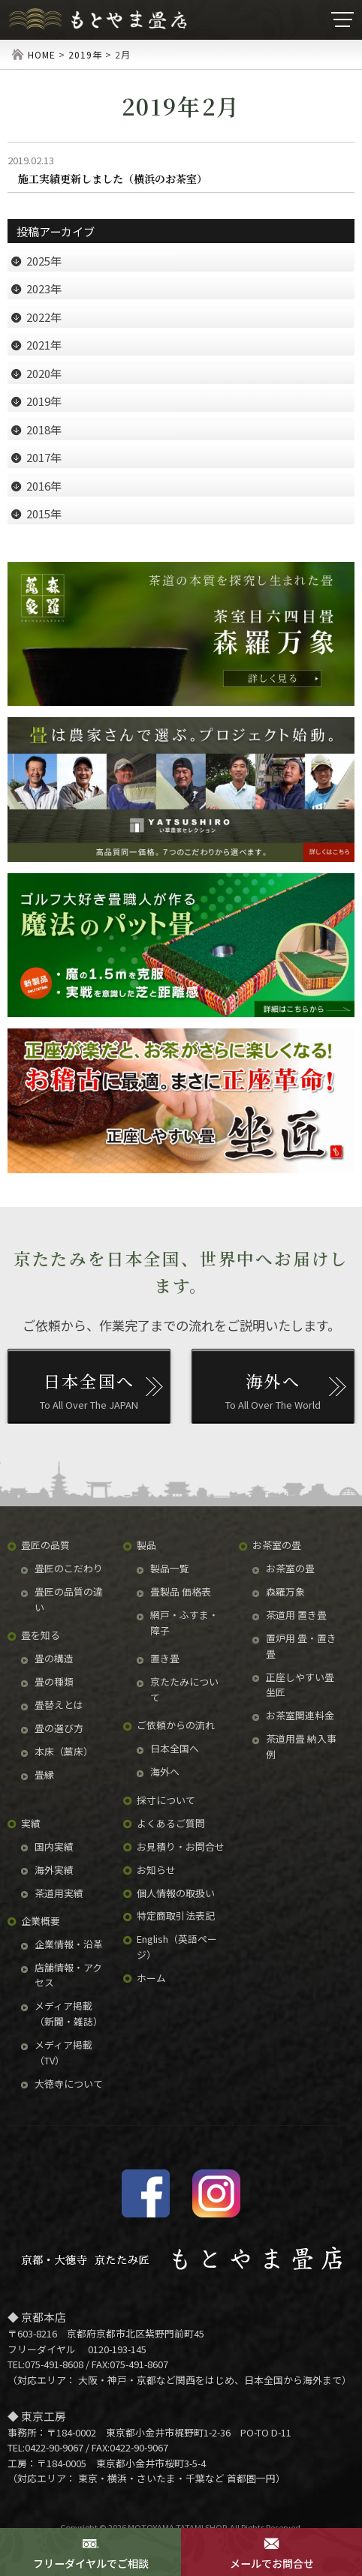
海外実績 (54, 1870)
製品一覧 (169, 1568)
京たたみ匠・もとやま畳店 (98, 20)
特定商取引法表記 (176, 1915)
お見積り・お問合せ (181, 1846)
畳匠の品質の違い (69, 1599)
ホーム (151, 1978)
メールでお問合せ (271, 2553)
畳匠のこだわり (69, 1568)
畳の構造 (54, 1658)
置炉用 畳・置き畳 (301, 1646)
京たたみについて (184, 1689)
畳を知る (40, 1635)
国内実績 (54, 1846)
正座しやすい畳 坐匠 (300, 1685)
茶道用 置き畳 (296, 1615)
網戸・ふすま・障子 (184, 1623)
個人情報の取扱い (176, 1893)
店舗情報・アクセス (68, 1975)
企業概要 (40, 1921)
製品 (146, 1545)
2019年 (85, 54)
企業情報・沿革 (69, 1944)
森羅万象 (285, 1591)
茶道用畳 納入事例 (301, 1746)
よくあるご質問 (171, 1823)
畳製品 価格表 (180, 1591)
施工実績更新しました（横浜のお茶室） (112, 178)
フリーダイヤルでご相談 (90, 2553)
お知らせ (156, 1870)
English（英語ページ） (177, 1947)
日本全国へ (174, 1748)
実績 (31, 1823)
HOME (42, 54)
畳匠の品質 (45, 1545)
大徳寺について (69, 2083)
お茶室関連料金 (300, 1715)
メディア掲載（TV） (63, 2052)
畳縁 (44, 1774)
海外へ (164, 1771)
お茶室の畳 (276, 1545)
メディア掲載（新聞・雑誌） (69, 2013)
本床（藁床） (64, 1751)
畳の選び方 (59, 1728)
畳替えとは (59, 1705)
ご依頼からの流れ (176, 1725)
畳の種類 (54, 1681)
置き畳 (164, 1658)
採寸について (166, 1800)
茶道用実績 (59, 1893)
